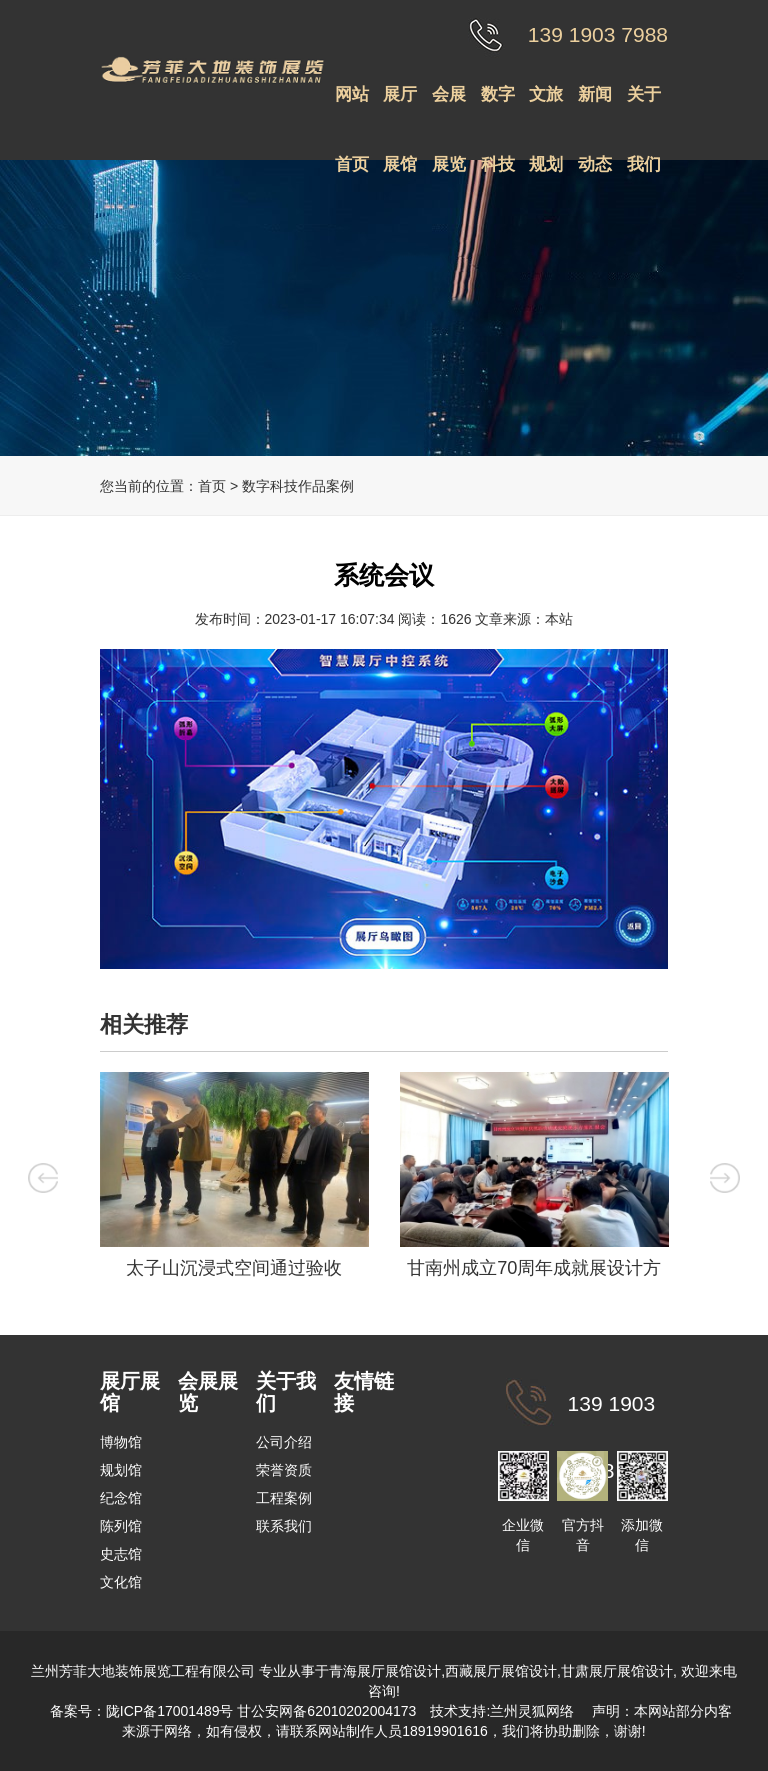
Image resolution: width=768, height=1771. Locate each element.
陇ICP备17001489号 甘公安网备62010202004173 (261, 1711)
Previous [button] (39, 1177)
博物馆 (121, 1442)
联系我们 (284, 1526)
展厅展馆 (400, 107)
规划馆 (121, 1470)
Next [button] (729, 1177)
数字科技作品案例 (298, 486)
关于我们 (644, 107)
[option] (234, 1180)
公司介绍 (284, 1442)
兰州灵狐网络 (534, 1711)
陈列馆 (121, 1526)
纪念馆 (121, 1498)
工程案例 (284, 1498)
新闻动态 (595, 107)
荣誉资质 (284, 1470)
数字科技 (498, 107)
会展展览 (449, 107)
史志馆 (121, 1554)
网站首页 (352, 107)
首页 (212, 486)
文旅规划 (546, 107)
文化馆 (121, 1582)
